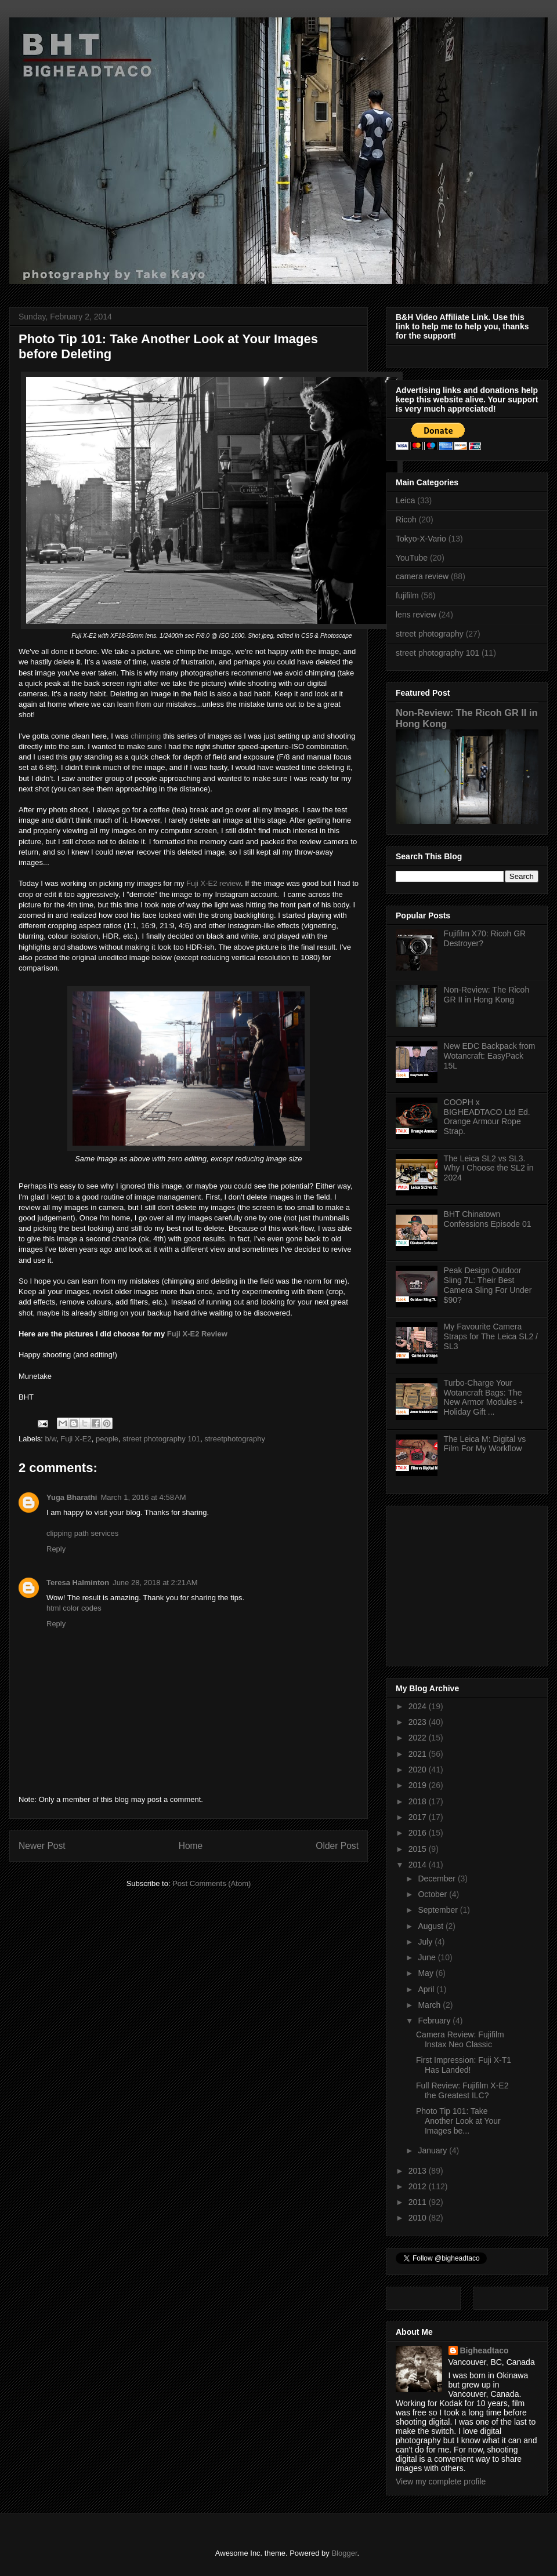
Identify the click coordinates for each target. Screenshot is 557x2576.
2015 (418, 1849)
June (427, 1957)
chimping (146, 736)
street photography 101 (161, 1438)
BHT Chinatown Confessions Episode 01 (487, 1219)
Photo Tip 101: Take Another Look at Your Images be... (458, 2120)
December (437, 1878)
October (433, 1894)
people (107, 1438)
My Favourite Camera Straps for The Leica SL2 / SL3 (491, 1336)
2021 (418, 1753)
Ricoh (406, 519)
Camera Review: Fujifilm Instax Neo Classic (460, 2039)
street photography (430, 633)
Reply (56, 1549)
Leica (405, 500)
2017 (418, 1817)
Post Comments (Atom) (211, 1883)
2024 (418, 1706)
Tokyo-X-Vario (421, 538)
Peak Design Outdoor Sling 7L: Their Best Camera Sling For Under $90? (488, 1285)
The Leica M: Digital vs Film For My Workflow (485, 1444)
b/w (51, 1438)
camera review (422, 576)
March (430, 2005)
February (435, 2020)
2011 (418, 2202)
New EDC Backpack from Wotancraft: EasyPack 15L (490, 1055)
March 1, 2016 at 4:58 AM (143, 1497)
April (427, 1989)
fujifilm (407, 595)
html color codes (74, 1608)
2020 (418, 1769)
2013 (418, 2170)
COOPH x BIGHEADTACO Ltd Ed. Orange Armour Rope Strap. (487, 1117)
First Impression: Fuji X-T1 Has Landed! (463, 2064)
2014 (418, 1864)
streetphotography (234, 1438)
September (439, 1909)
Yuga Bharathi (71, 1497)
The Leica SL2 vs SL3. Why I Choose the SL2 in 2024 (489, 1168)
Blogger (344, 2553)
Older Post (337, 1846)
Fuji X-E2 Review (197, 1333)
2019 (418, 1785)
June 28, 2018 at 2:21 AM (155, 1582)
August (431, 1926)
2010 (418, 2217)
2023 (418, 1722)
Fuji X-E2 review (213, 883)
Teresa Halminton (77, 1582)
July (426, 1941)
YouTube (412, 557)
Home (191, 1846)
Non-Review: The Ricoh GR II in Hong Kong (487, 994)
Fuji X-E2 (75, 1438)
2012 (418, 2186)
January (433, 2150)
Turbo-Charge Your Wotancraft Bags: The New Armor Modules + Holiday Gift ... (484, 1397)
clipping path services (82, 1533)
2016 (418, 1832)
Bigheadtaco (484, 2350)
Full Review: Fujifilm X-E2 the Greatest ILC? (462, 2090)
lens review (416, 614)
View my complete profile (441, 2481)
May (426, 1973)
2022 (418, 1737)
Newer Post (42, 1846)
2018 (418, 1801)
